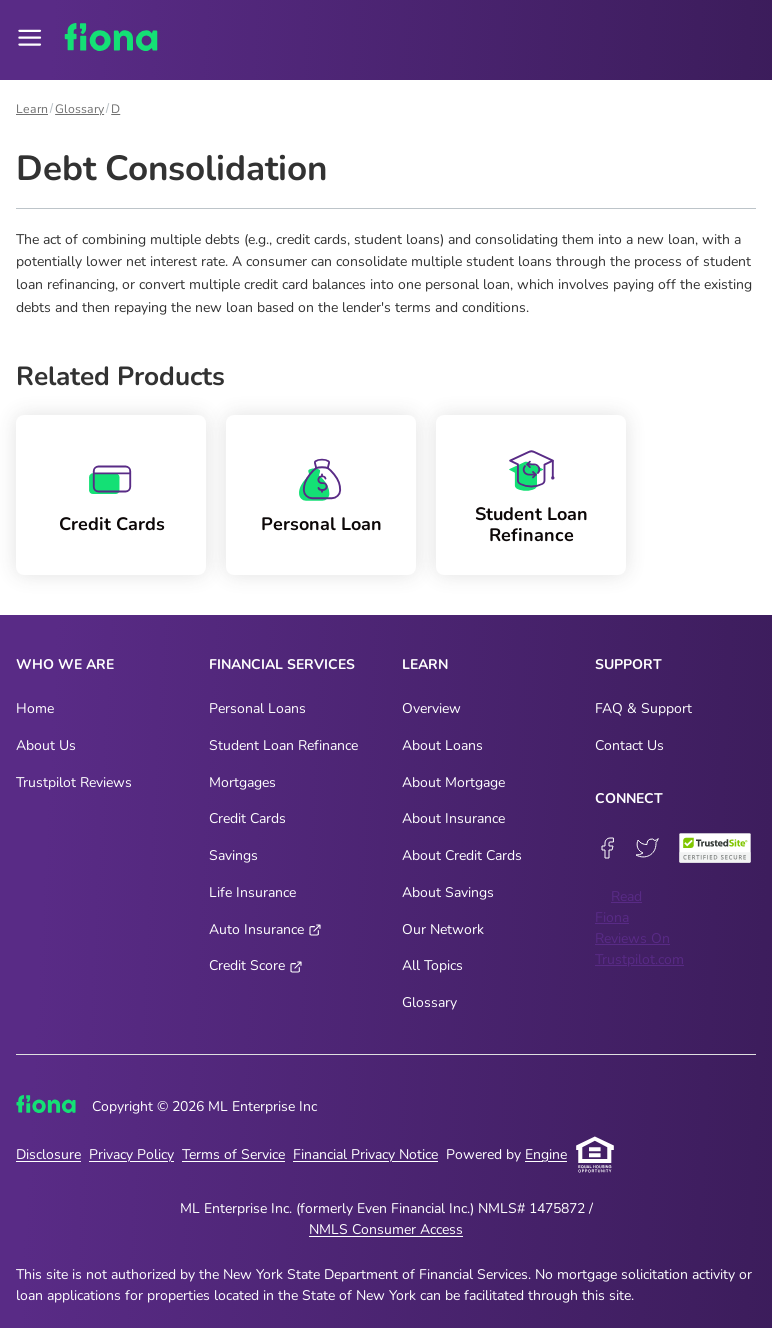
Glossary (79, 109)
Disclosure (48, 1154)
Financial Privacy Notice (365, 1154)
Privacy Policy (131, 1154)
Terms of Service (233, 1154)
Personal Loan (321, 524)
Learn (32, 109)
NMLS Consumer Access (386, 1229)
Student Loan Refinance (531, 524)
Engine (546, 1154)
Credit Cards (112, 524)
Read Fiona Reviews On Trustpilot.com (639, 927)
